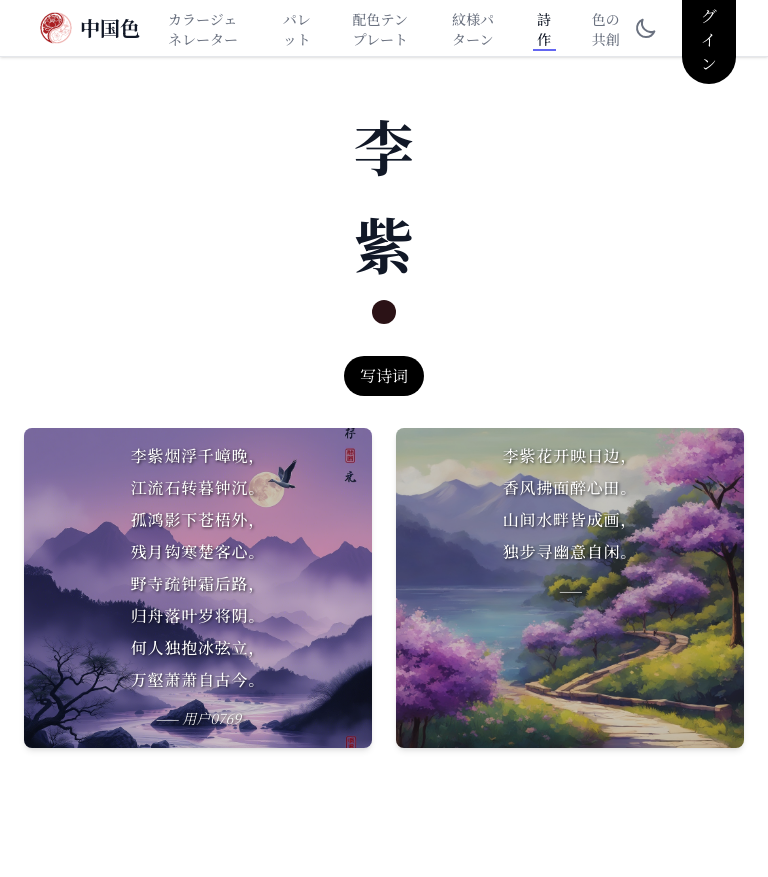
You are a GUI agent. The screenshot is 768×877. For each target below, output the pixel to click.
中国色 (110, 28)
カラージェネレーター (203, 29)
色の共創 (606, 29)
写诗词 (384, 375)
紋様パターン (473, 29)
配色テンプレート (380, 29)
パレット (297, 29)
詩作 (544, 29)
